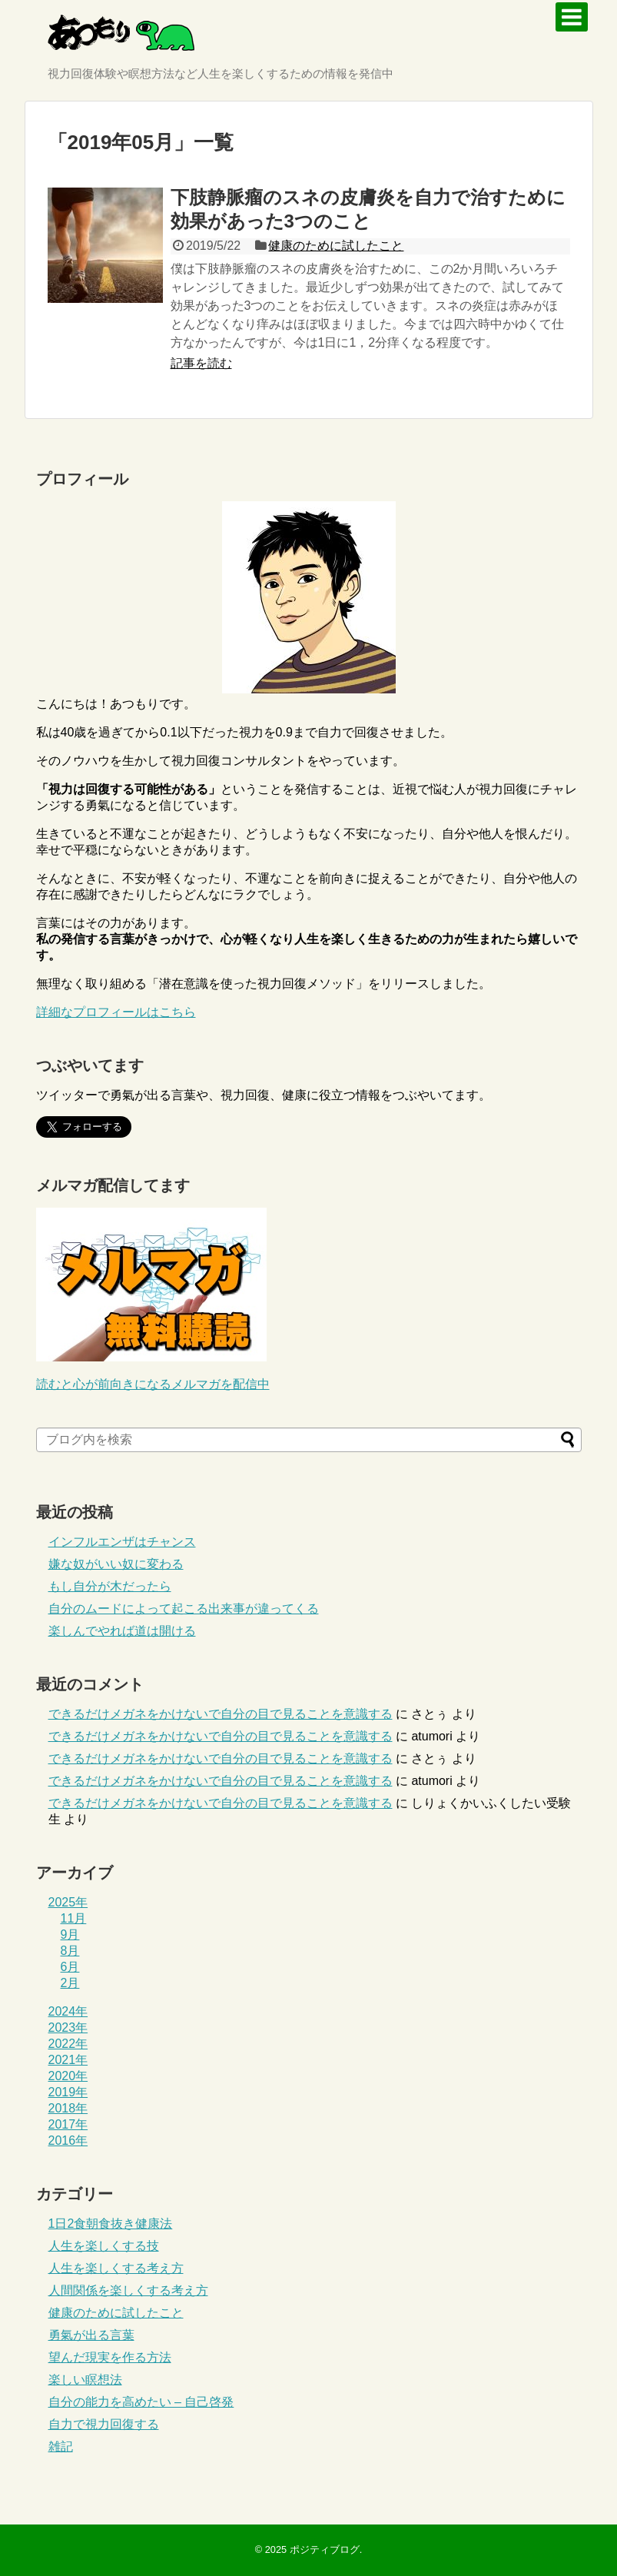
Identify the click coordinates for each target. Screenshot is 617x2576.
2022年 (68, 2043)
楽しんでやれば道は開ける (122, 1630)
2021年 (68, 2059)
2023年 (68, 2027)
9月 (70, 1934)
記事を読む (201, 363)
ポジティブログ (325, 2549)
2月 (70, 1982)
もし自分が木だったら (109, 1586)
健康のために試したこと (335, 245)
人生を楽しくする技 (103, 2245)
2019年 (68, 2092)
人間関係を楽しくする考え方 (128, 2290)
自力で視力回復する (103, 2424)
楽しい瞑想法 (85, 2379)
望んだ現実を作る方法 (109, 2357)
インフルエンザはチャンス (122, 1541)
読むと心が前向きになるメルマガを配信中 (153, 1384)
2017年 (68, 2124)
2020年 (68, 2075)
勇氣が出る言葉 (91, 2335)
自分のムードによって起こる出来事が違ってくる (183, 1608)
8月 (70, 1950)
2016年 (68, 2140)
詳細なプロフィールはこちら (116, 1012)
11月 (74, 1918)
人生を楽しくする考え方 (116, 2268)
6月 (70, 1966)
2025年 (68, 1902)
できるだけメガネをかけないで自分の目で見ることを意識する (220, 1713)
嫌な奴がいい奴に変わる (116, 1564)
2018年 (68, 2108)
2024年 (68, 2011)
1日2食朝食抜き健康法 (110, 2223)
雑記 (60, 2446)
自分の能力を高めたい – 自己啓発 (141, 2401)
